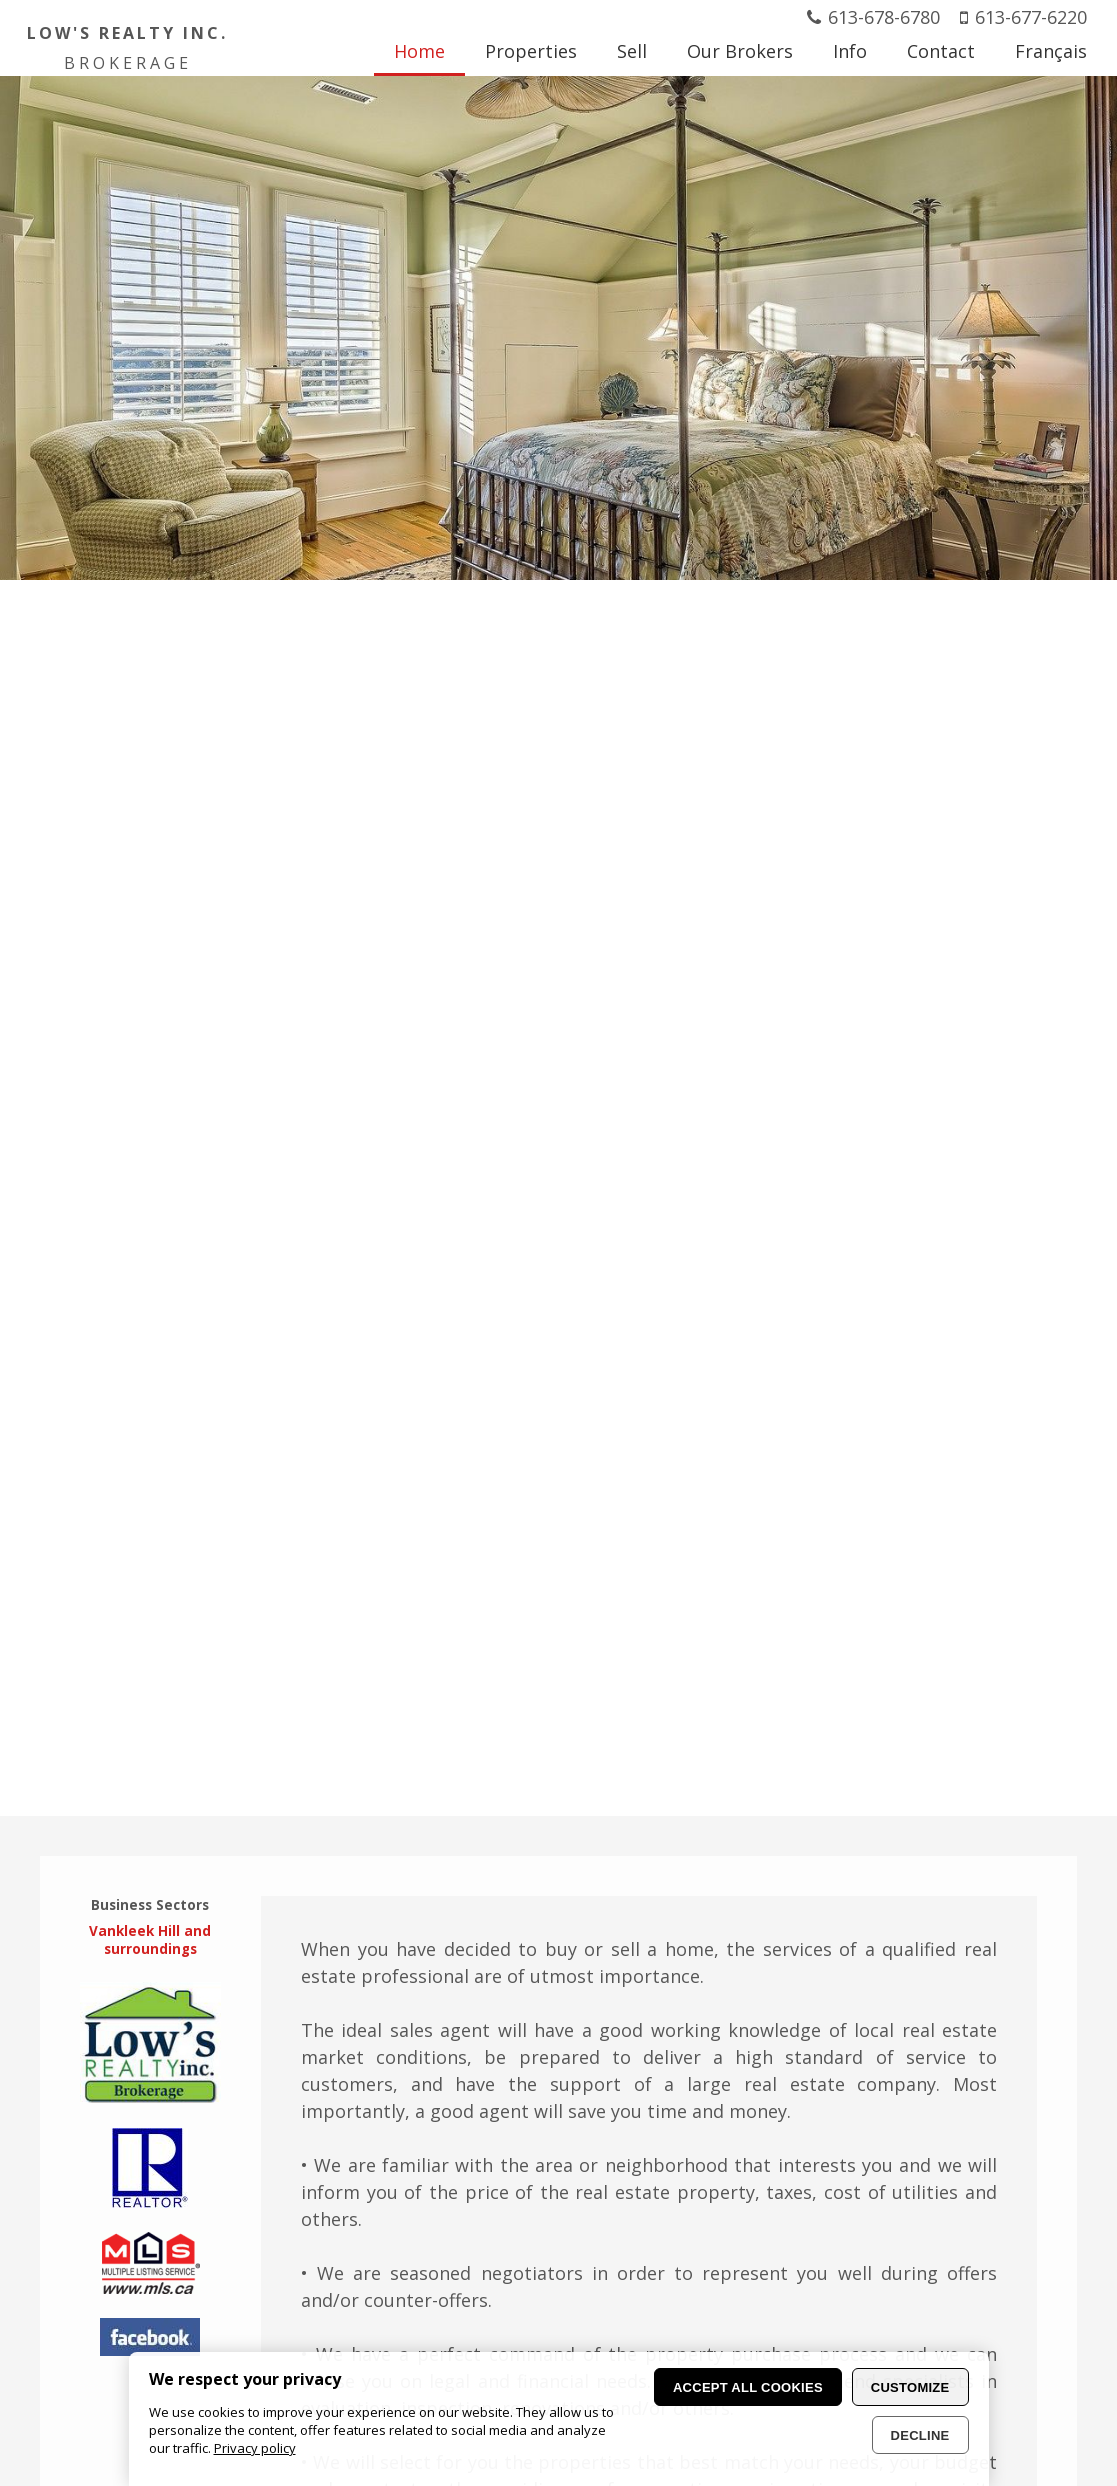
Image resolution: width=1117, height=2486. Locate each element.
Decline (920, 2435)
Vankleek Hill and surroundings (150, 1940)
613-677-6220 (1031, 17)
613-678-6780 (884, 17)
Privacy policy (255, 2448)
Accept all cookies (748, 2387)
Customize (910, 2387)
